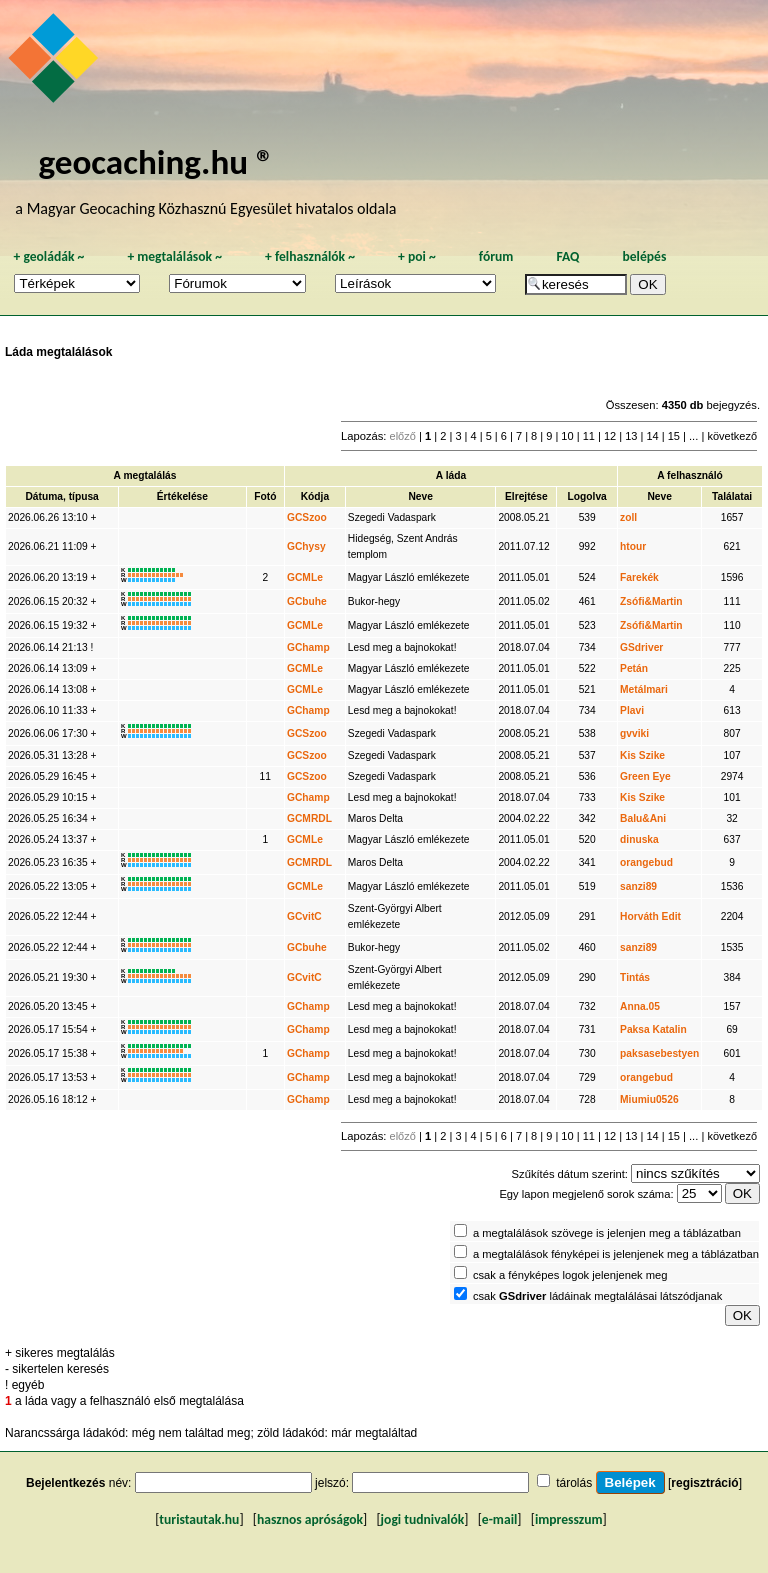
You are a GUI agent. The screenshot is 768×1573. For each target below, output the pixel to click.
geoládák (48, 256)
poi (417, 256)
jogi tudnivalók (423, 1519)
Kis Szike (642, 755)
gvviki (634, 733)
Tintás (635, 977)
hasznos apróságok (310, 1519)
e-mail (499, 1519)
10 (567, 436)
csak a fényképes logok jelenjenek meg (570, 1275)
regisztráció (704, 1483)
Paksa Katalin (653, 1029)
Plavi (632, 710)
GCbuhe (307, 601)
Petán (634, 668)
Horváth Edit (650, 916)
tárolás (574, 1483)
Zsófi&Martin (651, 601)
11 (589, 436)
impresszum (569, 1519)
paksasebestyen (659, 1053)
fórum (496, 256)
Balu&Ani (643, 818)
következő (732, 436)
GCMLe (305, 577)
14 (652, 436)
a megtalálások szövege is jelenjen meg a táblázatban (607, 1233)
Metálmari (644, 689)
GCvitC (304, 916)
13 (631, 436)
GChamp (308, 647)
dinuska (639, 839)
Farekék (639, 577)
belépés (644, 256)
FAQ (567, 256)
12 (610, 436)
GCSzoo (307, 517)
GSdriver (641, 647)
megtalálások (174, 256)
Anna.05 (640, 1006)
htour (633, 546)
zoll (628, 517)
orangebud (646, 862)
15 (674, 436)
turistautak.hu (199, 1519)
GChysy (306, 546)
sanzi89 (638, 886)
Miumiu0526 (649, 1099)
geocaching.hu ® (156, 161)
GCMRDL (309, 818)
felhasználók (310, 256)
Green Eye (645, 776)
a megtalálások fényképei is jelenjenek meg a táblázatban (616, 1254)
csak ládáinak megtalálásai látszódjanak (597, 1296)
